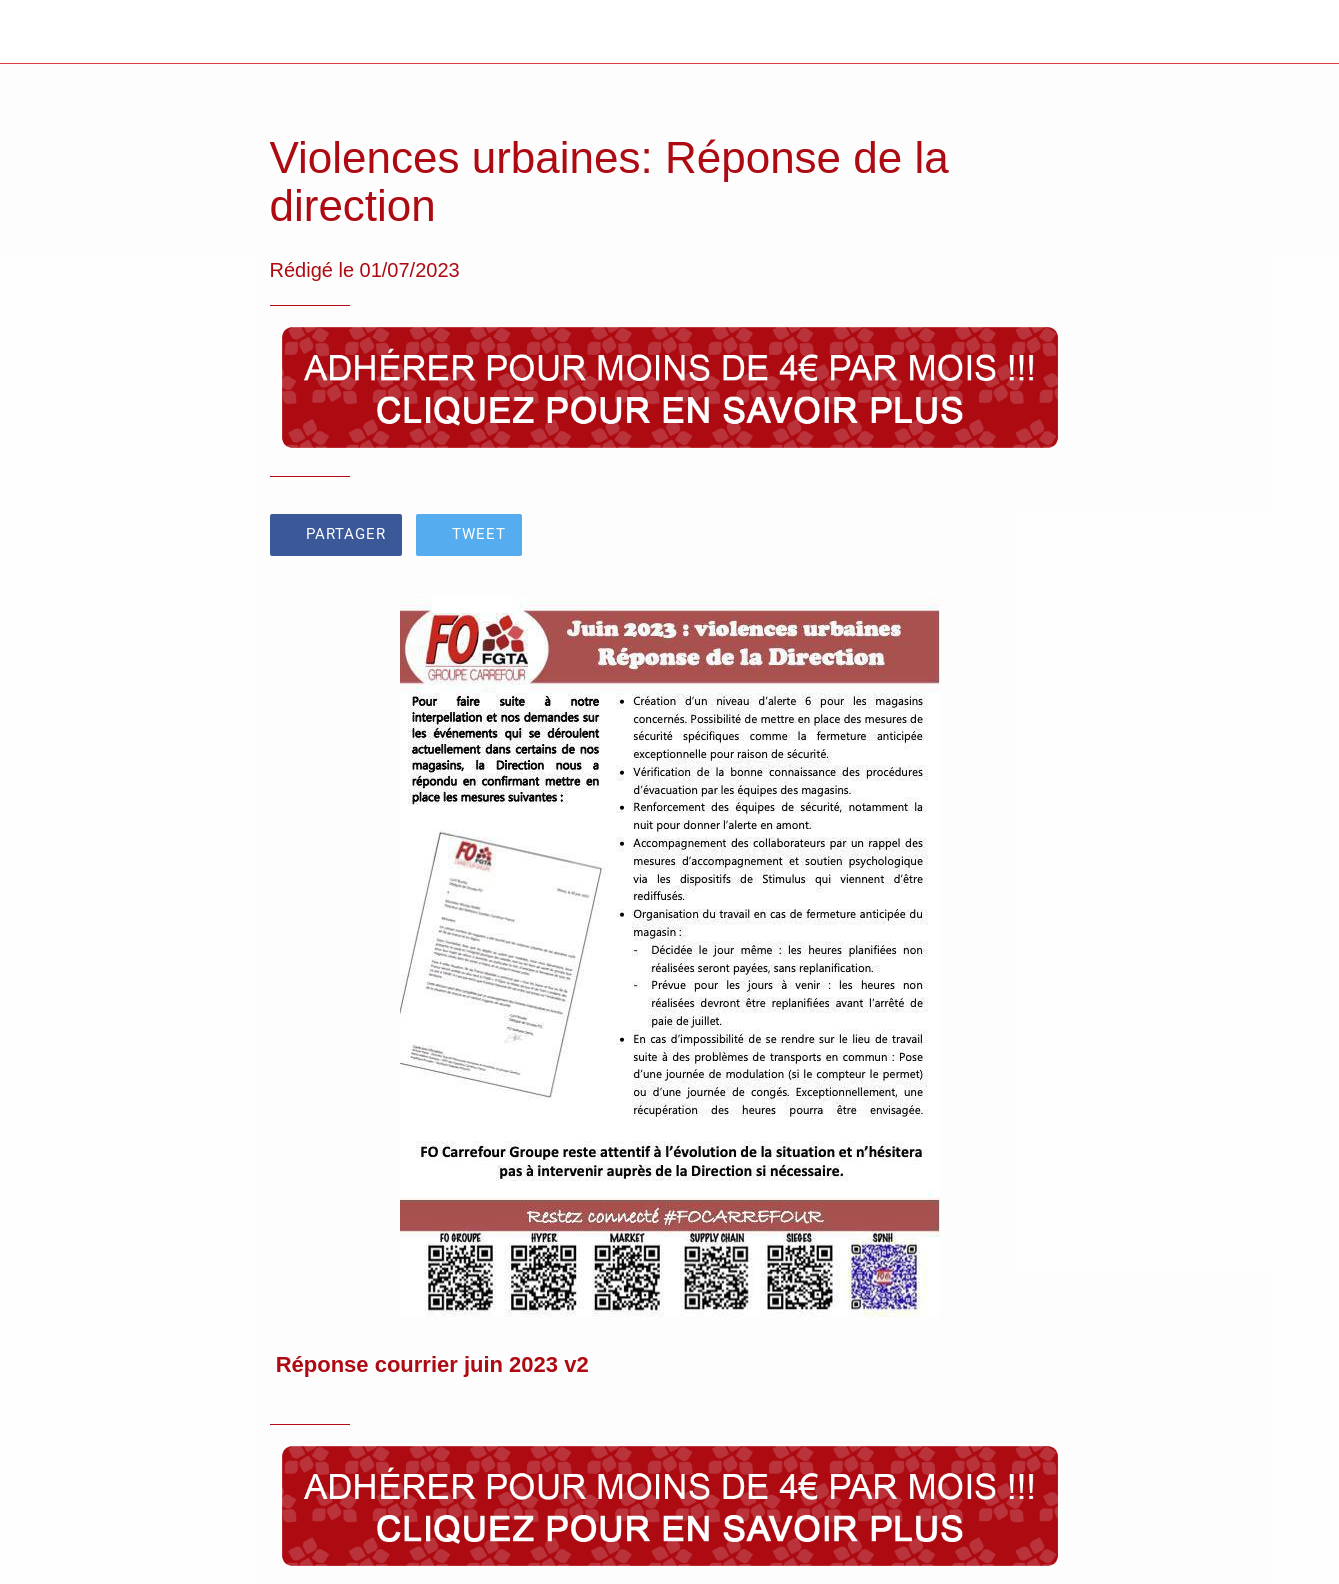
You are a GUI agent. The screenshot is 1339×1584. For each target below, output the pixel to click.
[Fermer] (32, 32)
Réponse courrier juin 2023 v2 (432, 1364)
